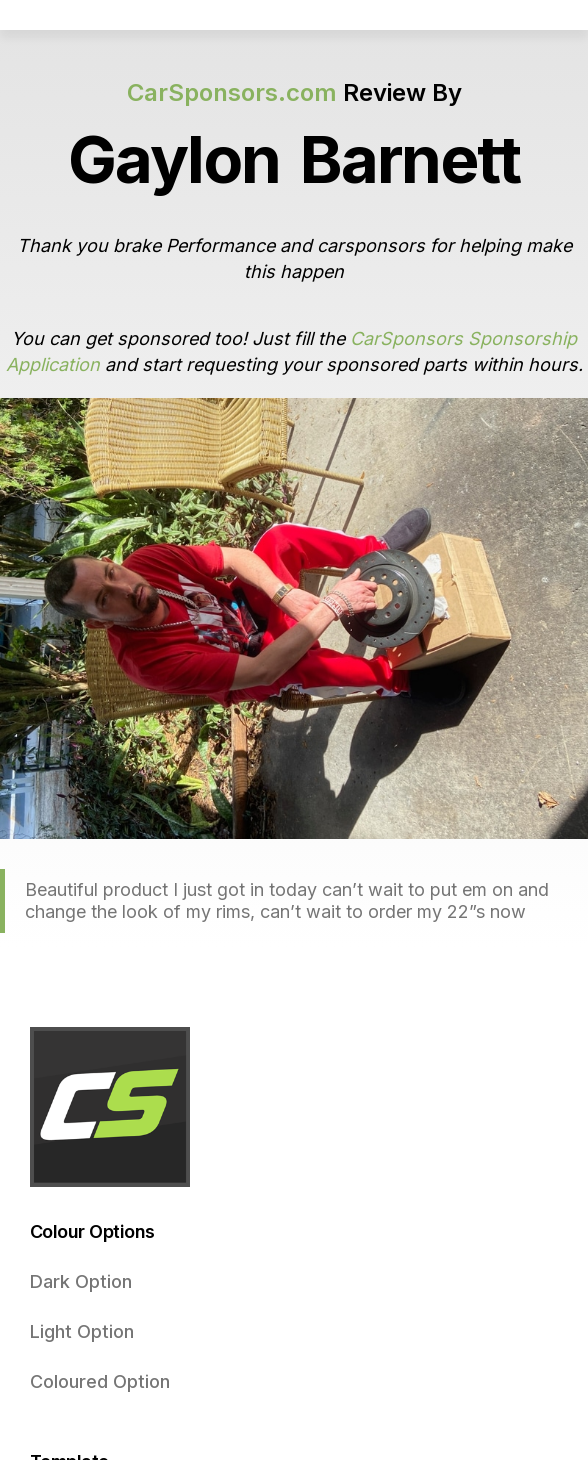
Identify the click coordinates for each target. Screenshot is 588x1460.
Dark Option (81, 1281)
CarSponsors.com (232, 92)
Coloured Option (100, 1381)
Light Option (82, 1331)
